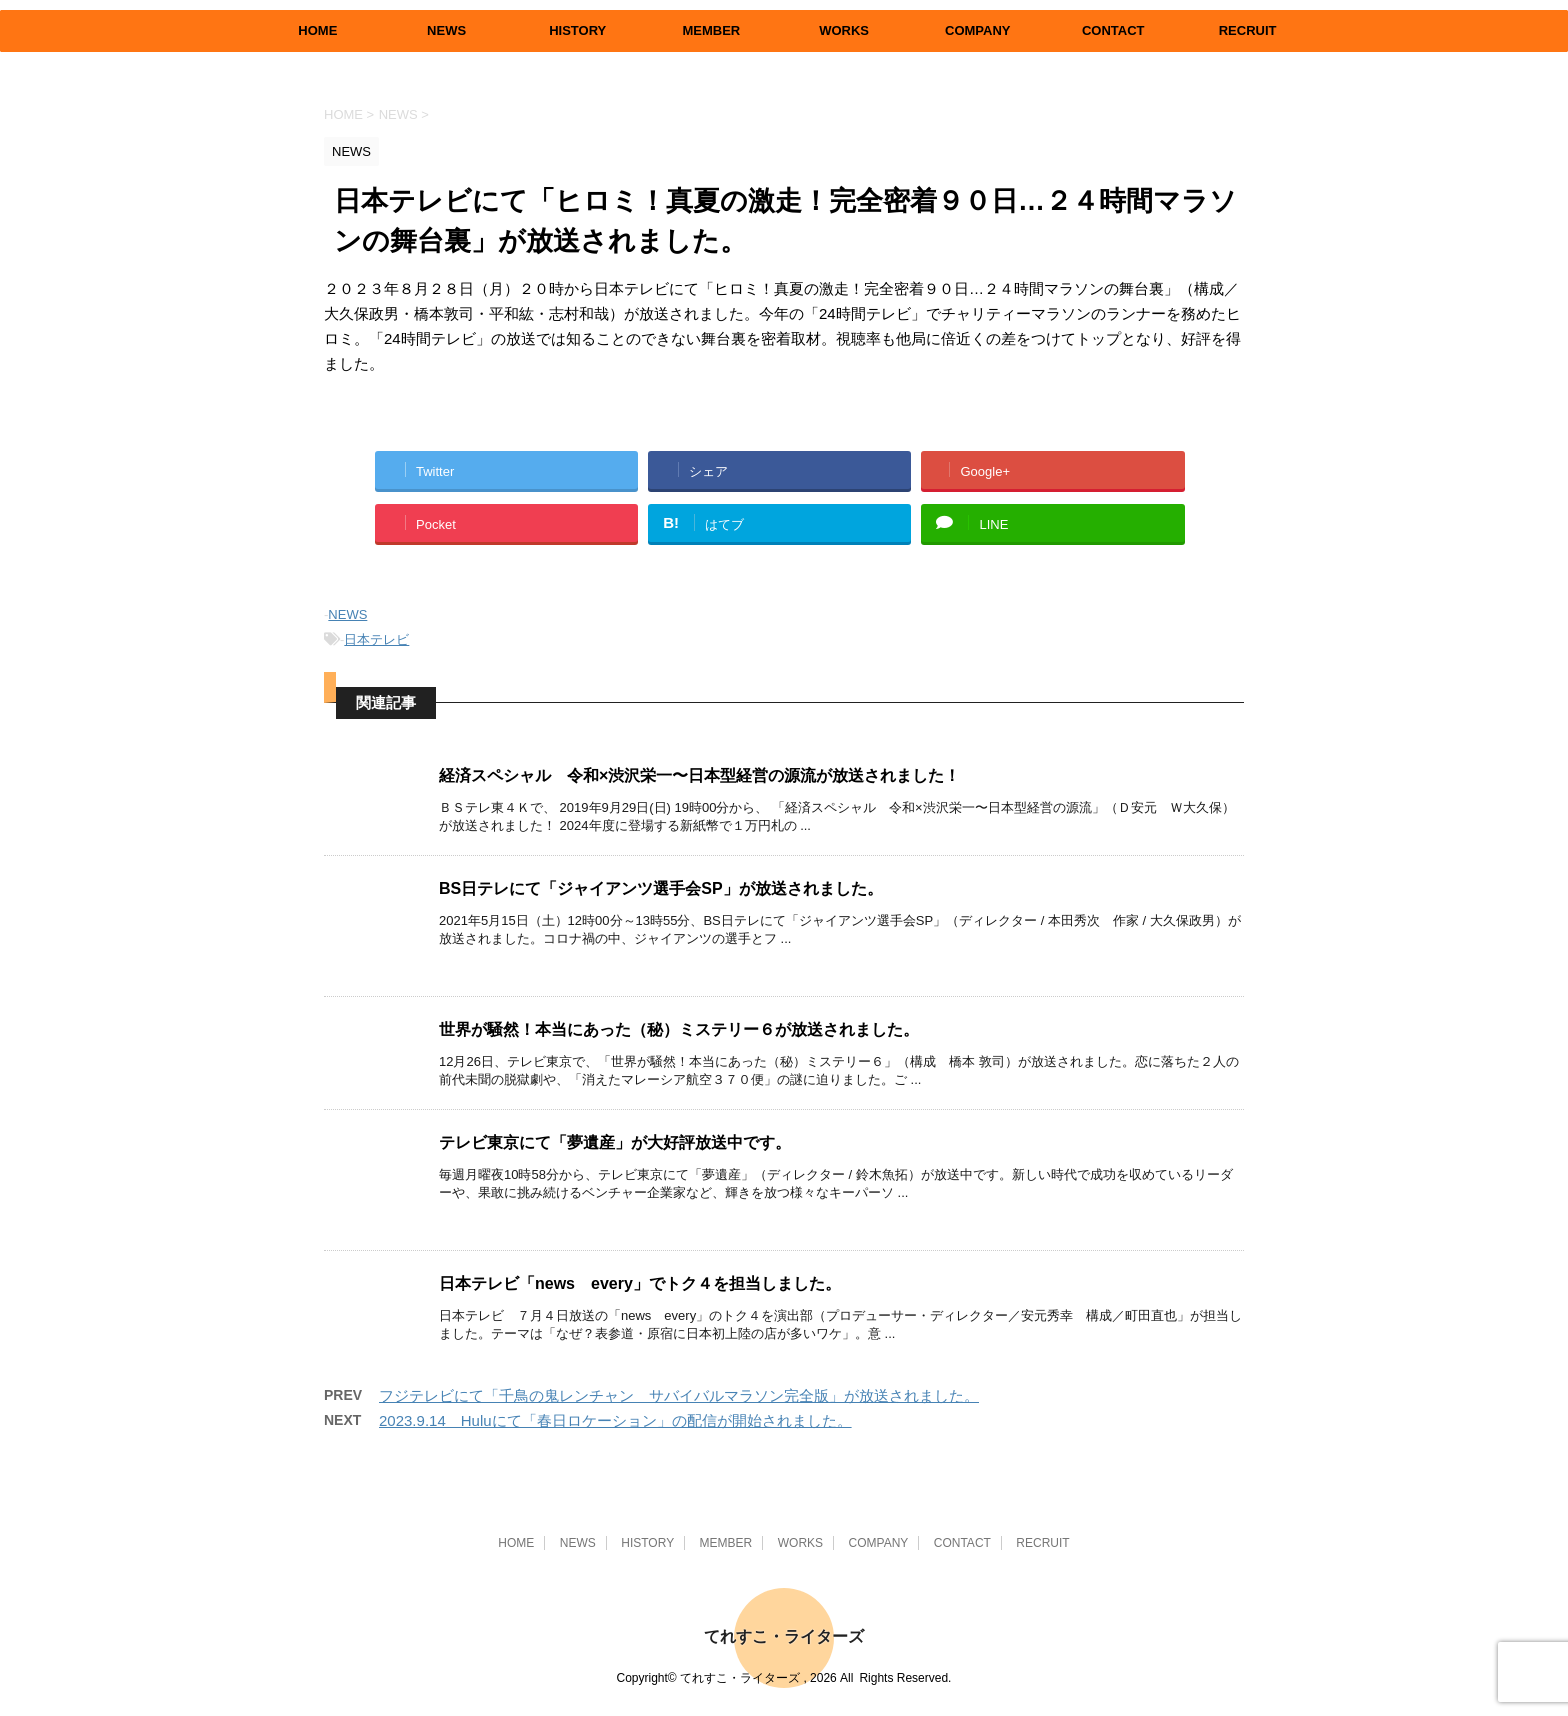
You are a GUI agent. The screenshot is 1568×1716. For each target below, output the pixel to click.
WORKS (844, 30)
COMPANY (977, 30)
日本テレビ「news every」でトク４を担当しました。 (640, 1283)
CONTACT (1113, 30)
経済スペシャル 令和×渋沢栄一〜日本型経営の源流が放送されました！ (699, 775)
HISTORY (577, 30)
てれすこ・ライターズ (784, 1636)
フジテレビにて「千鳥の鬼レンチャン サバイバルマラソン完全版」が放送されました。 (679, 1395)
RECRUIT (1248, 30)
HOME (317, 30)
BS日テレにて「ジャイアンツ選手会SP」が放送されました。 (661, 888)
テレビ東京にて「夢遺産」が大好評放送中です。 (615, 1142)
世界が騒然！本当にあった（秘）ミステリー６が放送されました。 (679, 1029)
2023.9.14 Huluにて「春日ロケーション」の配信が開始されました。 (615, 1420)
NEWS (446, 30)
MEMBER (711, 30)
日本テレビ (376, 639)
